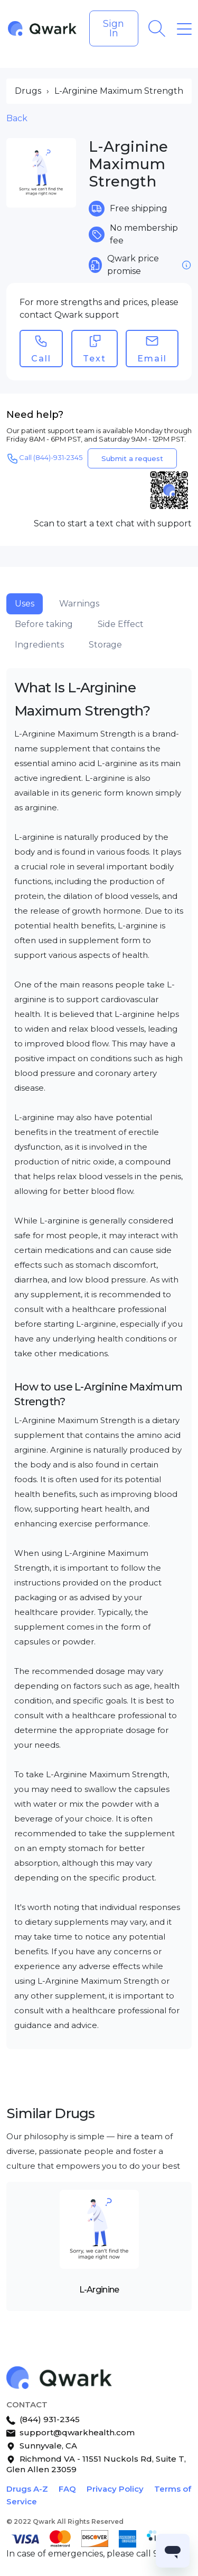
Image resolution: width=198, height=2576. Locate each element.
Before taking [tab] (44, 624)
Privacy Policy (115, 2489)
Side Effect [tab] (121, 624)
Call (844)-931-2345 (44, 458)
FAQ (67, 2489)
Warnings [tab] (79, 604)
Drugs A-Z (27, 2489)
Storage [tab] (105, 645)
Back (16, 118)
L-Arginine (99, 2290)
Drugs (28, 91)
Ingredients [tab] (39, 645)
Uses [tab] (24, 604)
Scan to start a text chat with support (113, 523)
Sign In (113, 28)
